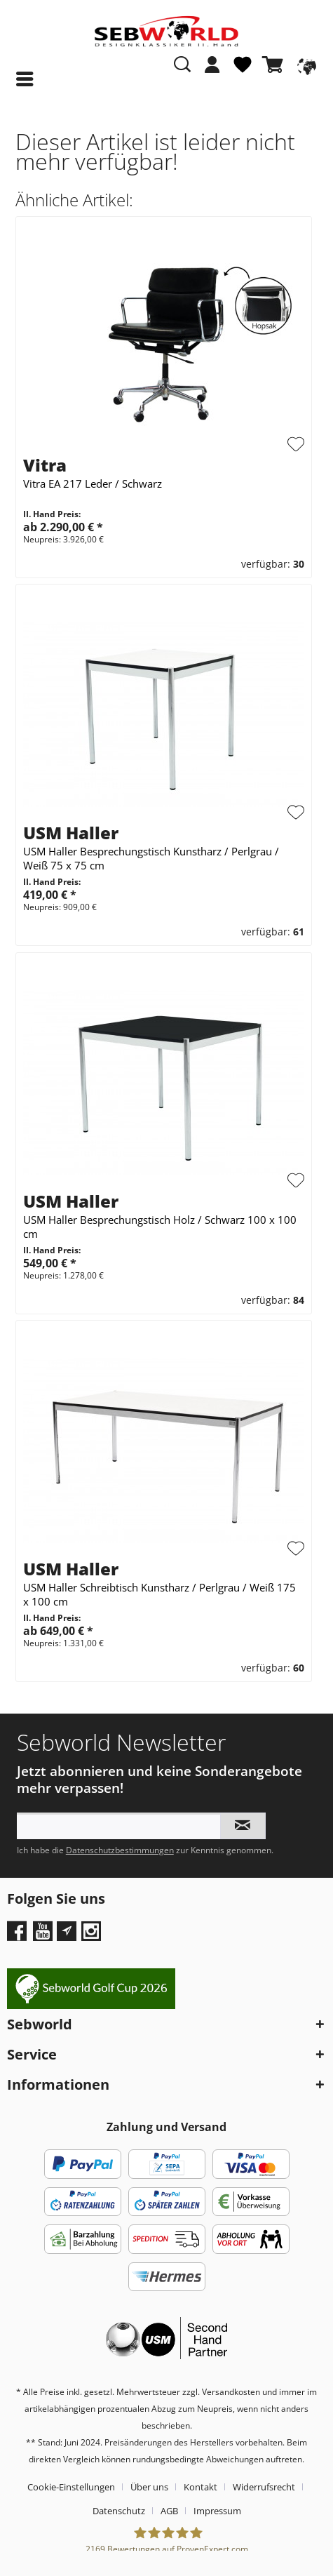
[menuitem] (212, 71)
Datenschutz (119, 2510)
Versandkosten (231, 2392)
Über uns (149, 2487)
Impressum (217, 2510)
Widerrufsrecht (264, 2487)
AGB (169, 2510)
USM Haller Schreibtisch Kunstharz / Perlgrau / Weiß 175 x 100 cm (159, 1594)
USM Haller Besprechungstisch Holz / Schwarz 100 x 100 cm (160, 1227)
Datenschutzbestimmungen (120, 1850)
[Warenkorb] (275, 64)
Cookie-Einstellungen (71, 2487)
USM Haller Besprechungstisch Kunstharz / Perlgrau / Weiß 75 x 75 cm (151, 858)
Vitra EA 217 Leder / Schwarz (92, 483)
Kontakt (200, 2487)
